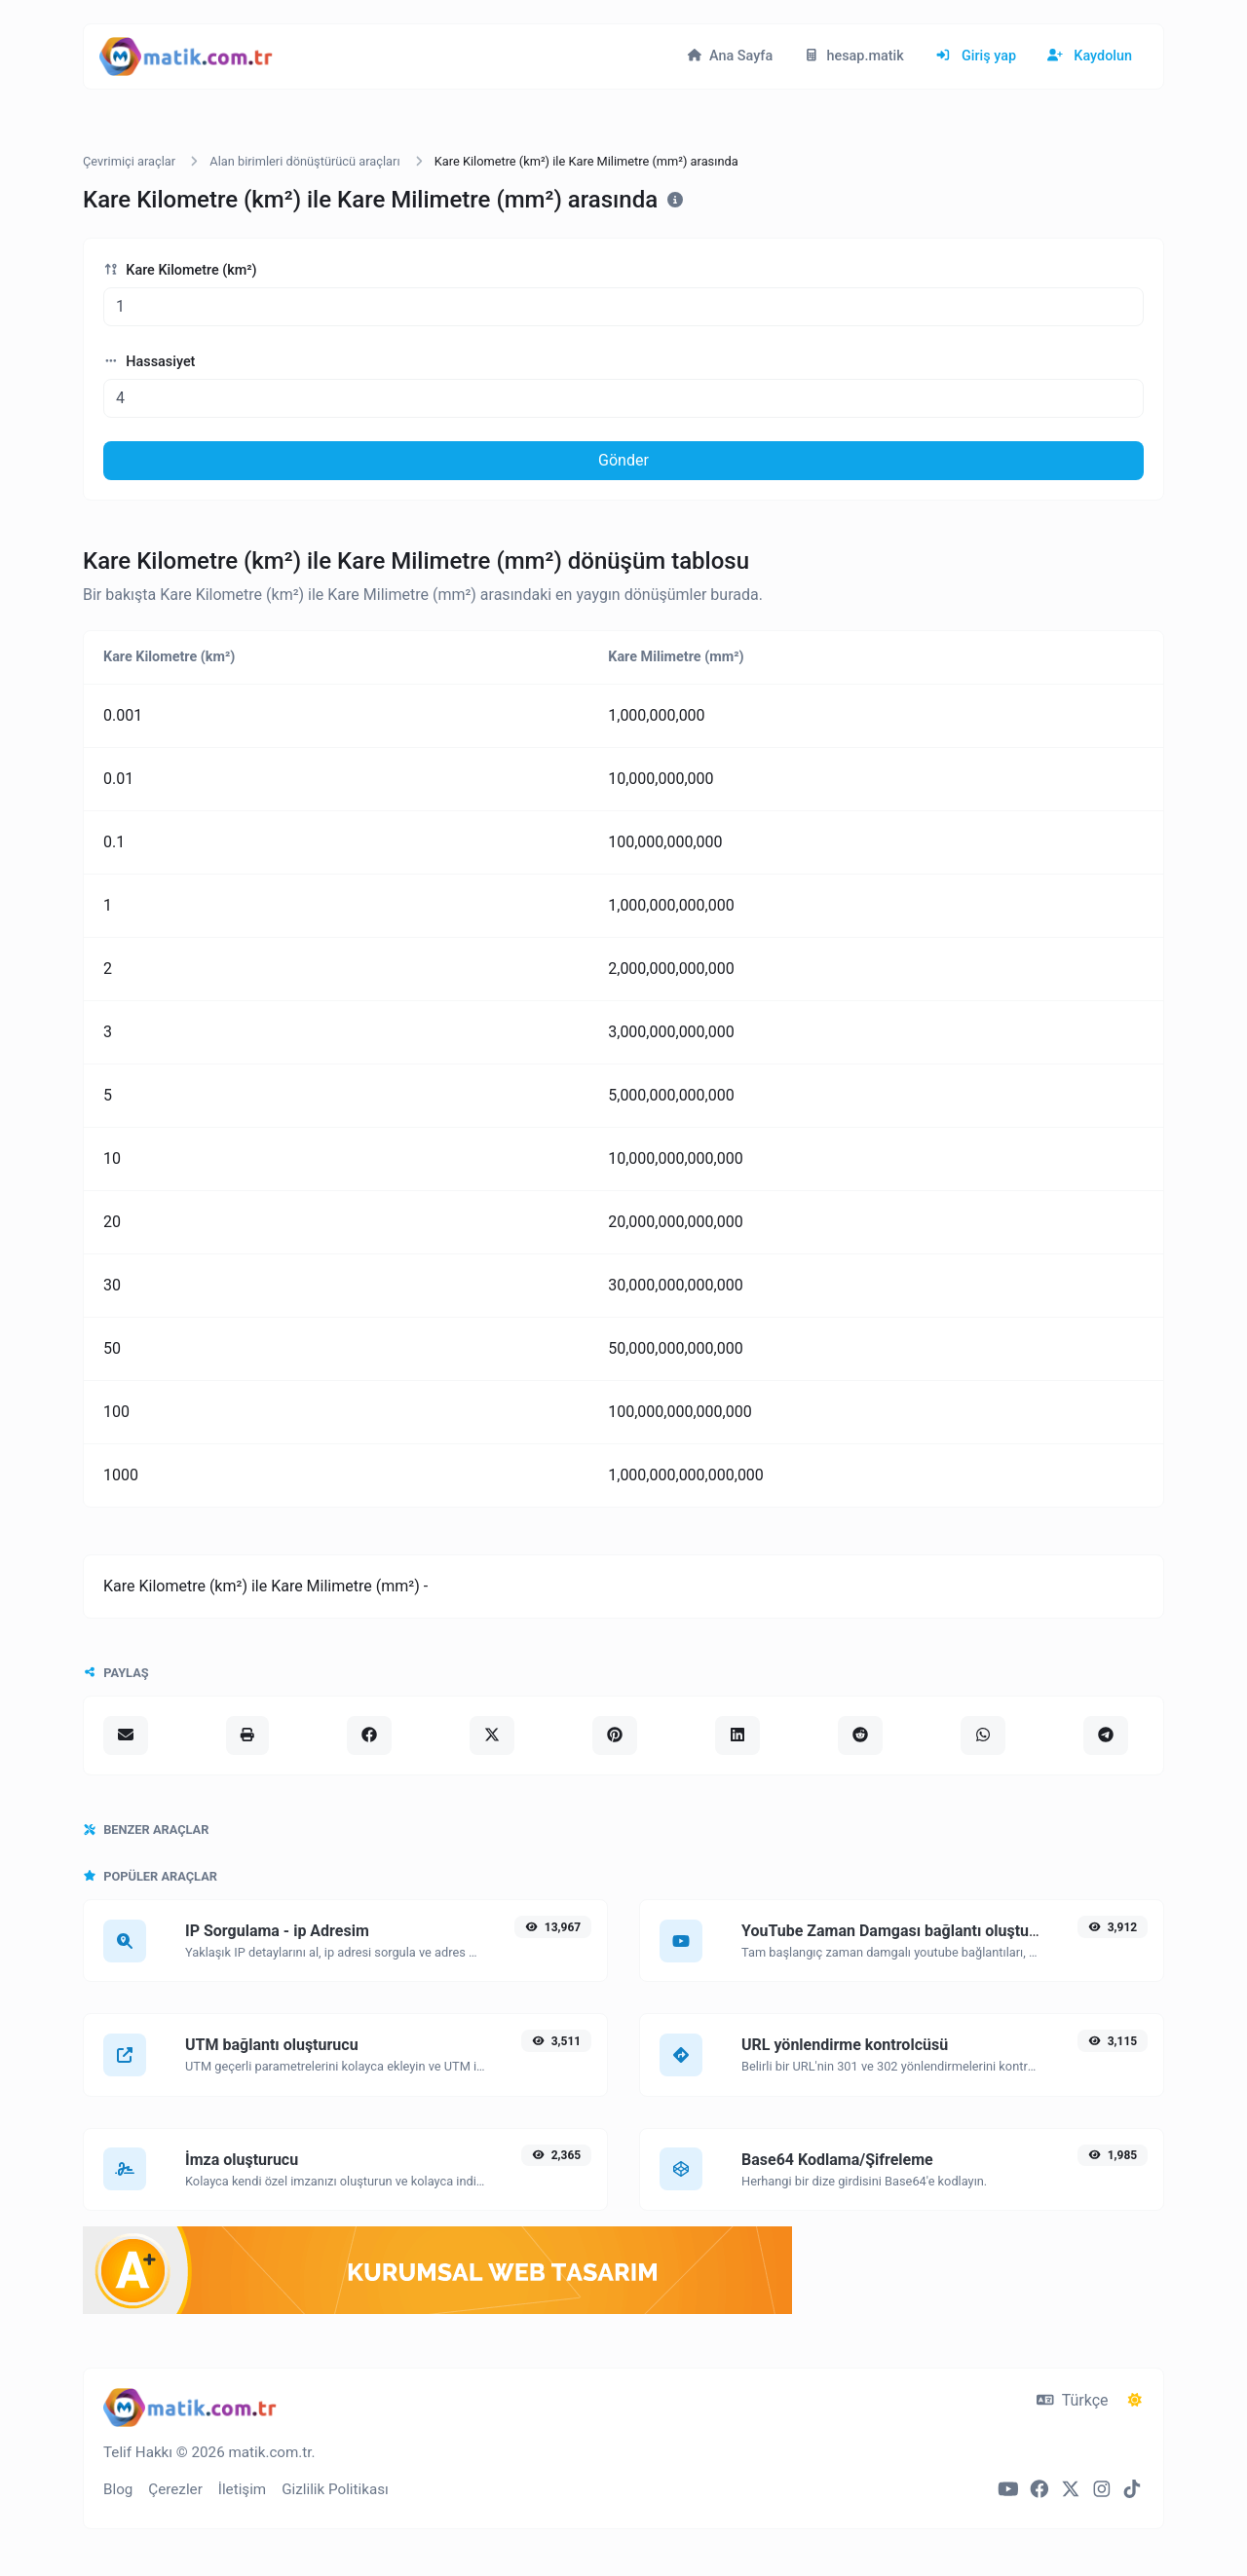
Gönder (623, 460)
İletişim (242, 2489)
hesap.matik (854, 56)
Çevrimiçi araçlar (129, 161)
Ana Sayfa (730, 56)
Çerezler (175, 2489)
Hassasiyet (149, 362)
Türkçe (1072, 2400)
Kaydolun (1089, 56)
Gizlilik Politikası (335, 2489)
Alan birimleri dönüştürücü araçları (304, 161)
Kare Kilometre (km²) (180, 270)
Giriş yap (975, 56)
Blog (117, 2489)
